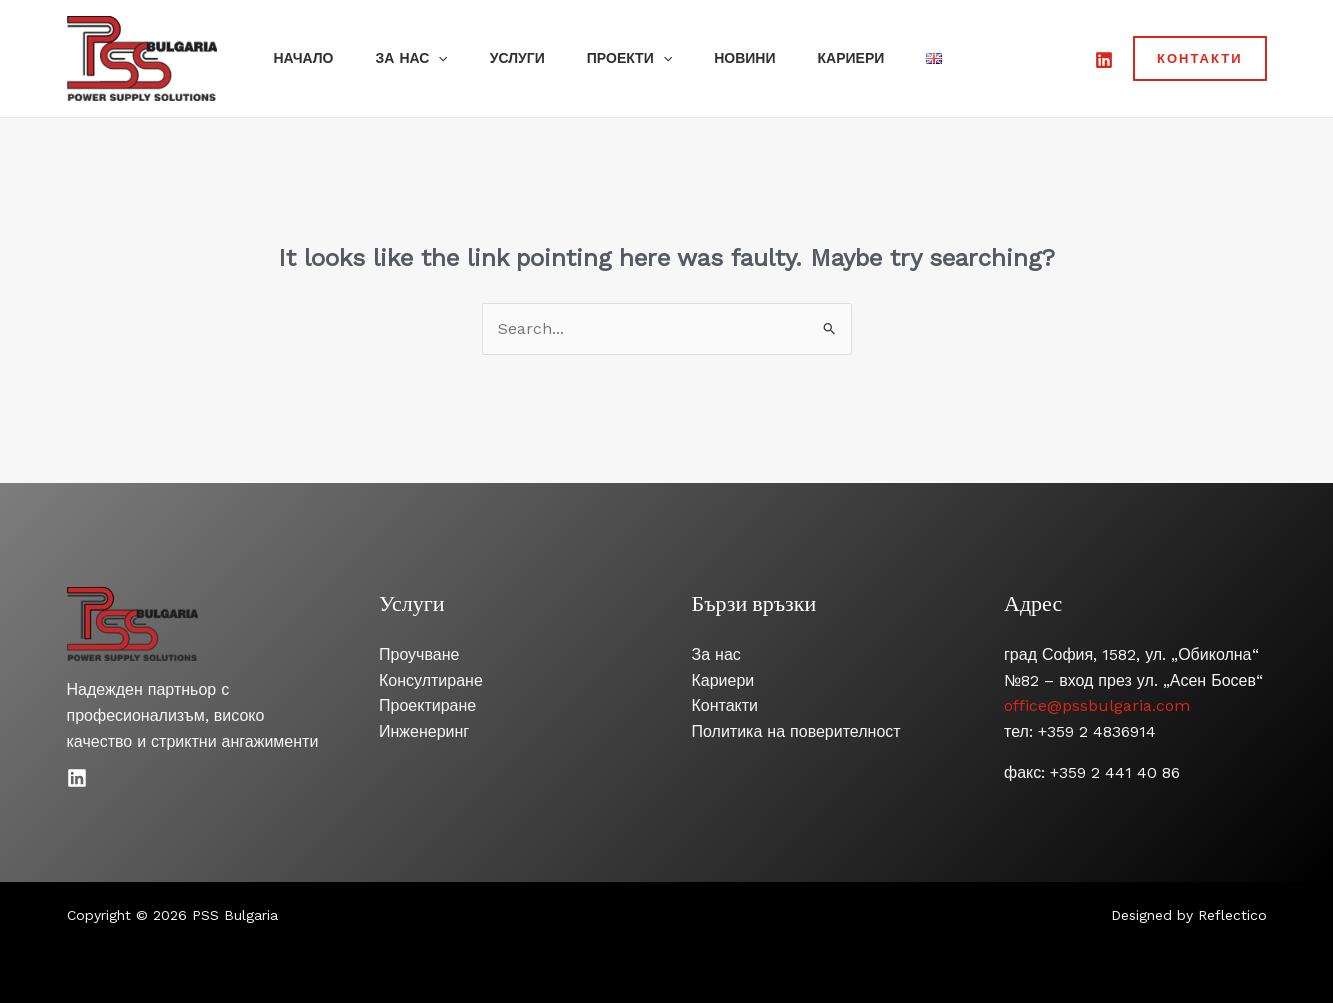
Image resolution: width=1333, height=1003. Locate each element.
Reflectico (1232, 915)
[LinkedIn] (1104, 60)
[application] (447, 58)
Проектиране (427, 705)
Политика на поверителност (796, 731)
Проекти (650, 58)
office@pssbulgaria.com (1097, 705)
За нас (421, 58)
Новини (771, 58)
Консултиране (431, 680)
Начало (307, 58)
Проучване (419, 654)
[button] (1200, 58)
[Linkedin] (77, 778)
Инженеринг (424, 731)
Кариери (883, 58)
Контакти (725, 705)
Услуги (532, 58)
